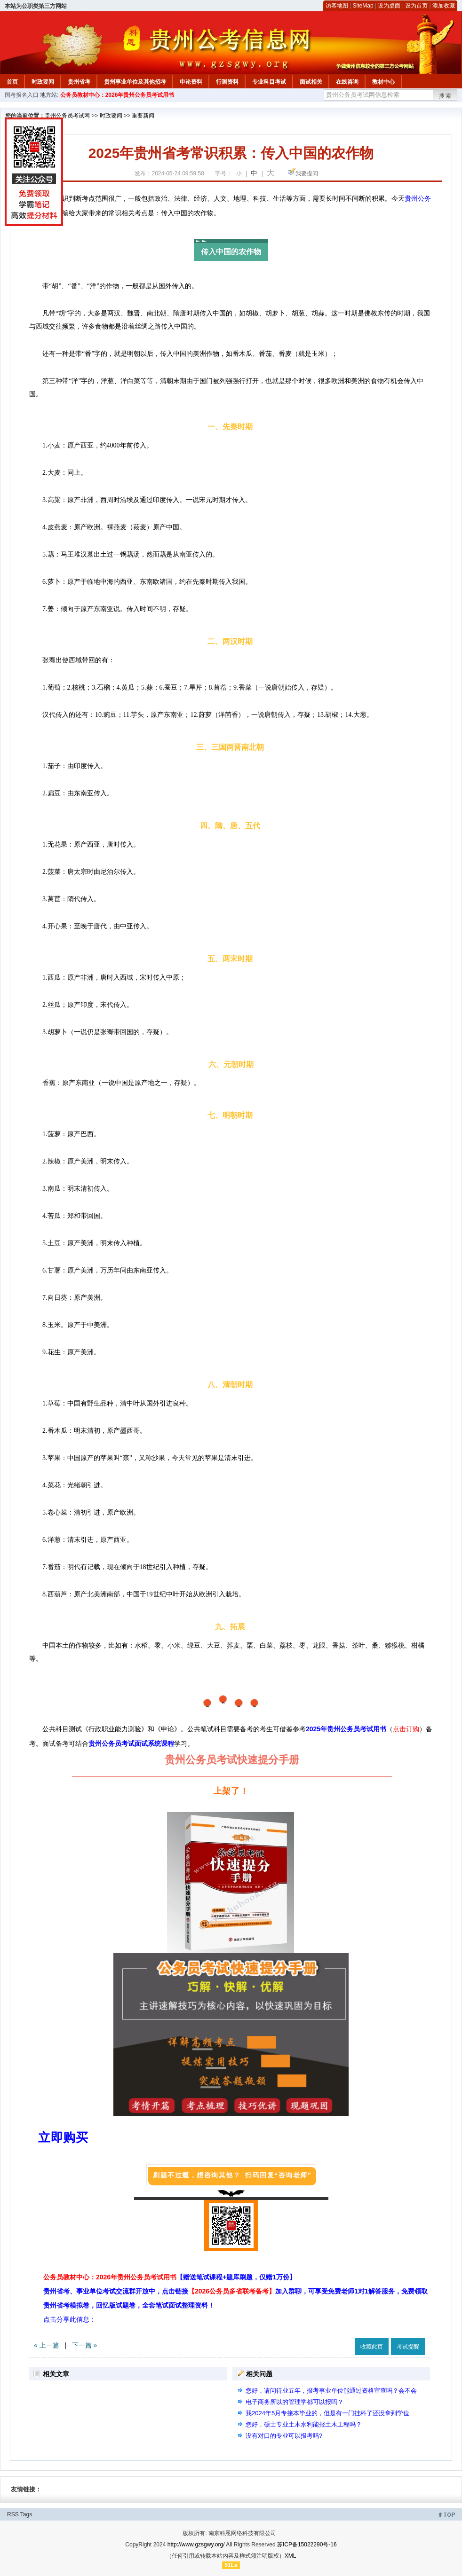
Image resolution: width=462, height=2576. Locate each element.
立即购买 (63, 2137)
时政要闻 (43, 82)
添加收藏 (443, 5)
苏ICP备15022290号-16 (307, 2544)
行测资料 (227, 82)
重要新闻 (143, 115)
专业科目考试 (269, 82)
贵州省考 (79, 82)
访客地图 (337, 5)
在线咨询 (347, 82)
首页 (12, 82)
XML (290, 2555)
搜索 (445, 96)
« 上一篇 (46, 2345)
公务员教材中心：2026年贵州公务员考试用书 (117, 95)
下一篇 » (84, 2345)
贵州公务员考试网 (67, 115)
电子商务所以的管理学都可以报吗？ (294, 2401)
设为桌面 (389, 5)
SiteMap (363, 5)
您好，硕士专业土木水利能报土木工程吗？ (304, 2424)
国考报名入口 (22, 95)
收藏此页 (371, 2346)
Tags (26, 2514)
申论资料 (191, 82)
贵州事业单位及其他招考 (135, 82)
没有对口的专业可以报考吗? (284, 2435)
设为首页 (416, 5)
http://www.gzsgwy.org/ (196, 2544)
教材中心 (383, 82)
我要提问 (306, 173)
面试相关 (311, 82)
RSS (13, 2514)
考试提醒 (408, 2346)
